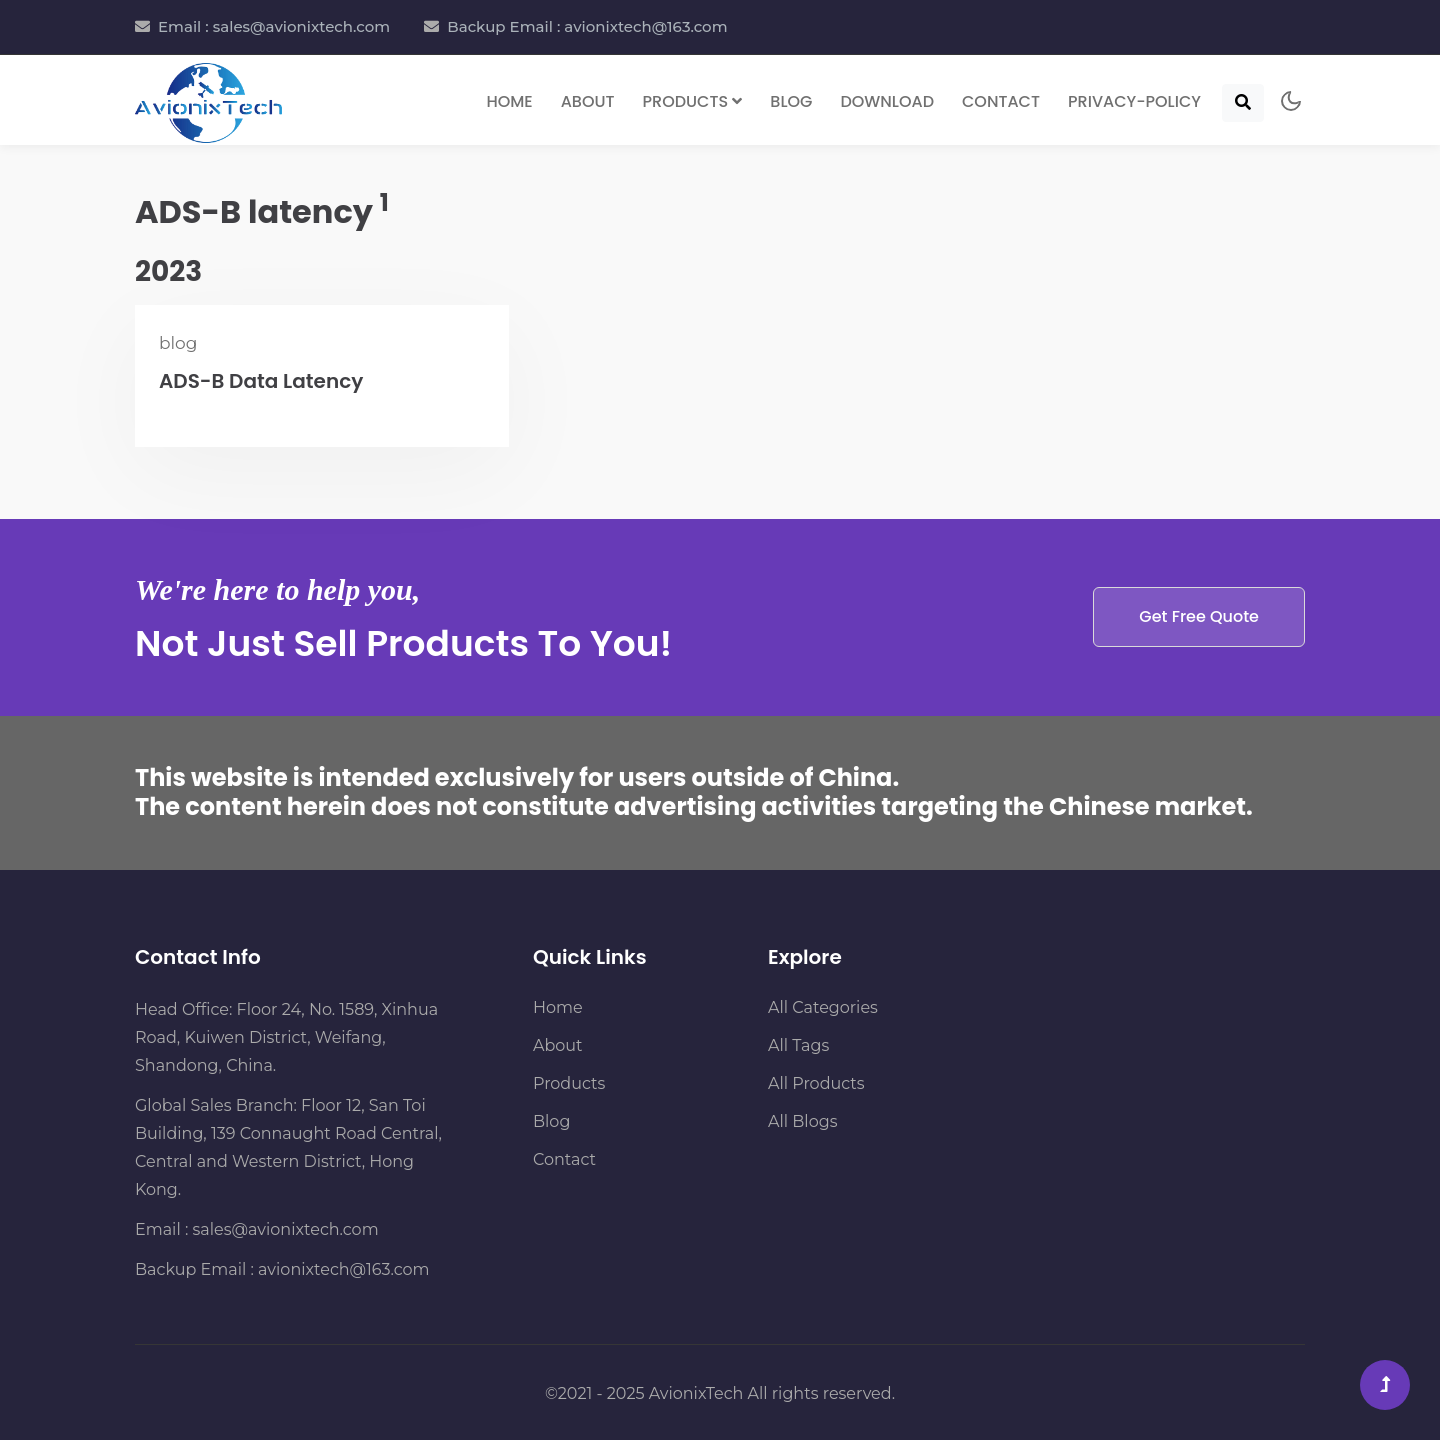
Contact (1001, 101)
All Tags (798, 1045)
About (588, 101)
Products (569, 1083)
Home (509, 101)
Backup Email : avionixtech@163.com (587, 26)
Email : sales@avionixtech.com (274, 26)
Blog (791, 101)
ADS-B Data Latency (261, 381)
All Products (816, 1083)
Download (887, 101)
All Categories (823, 1007)
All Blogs (802, 1121)
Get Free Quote (1199, 616)
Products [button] (693, 101)
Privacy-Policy (1134, 101)
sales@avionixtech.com (286, 1229)
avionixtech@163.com (343, 1269)
